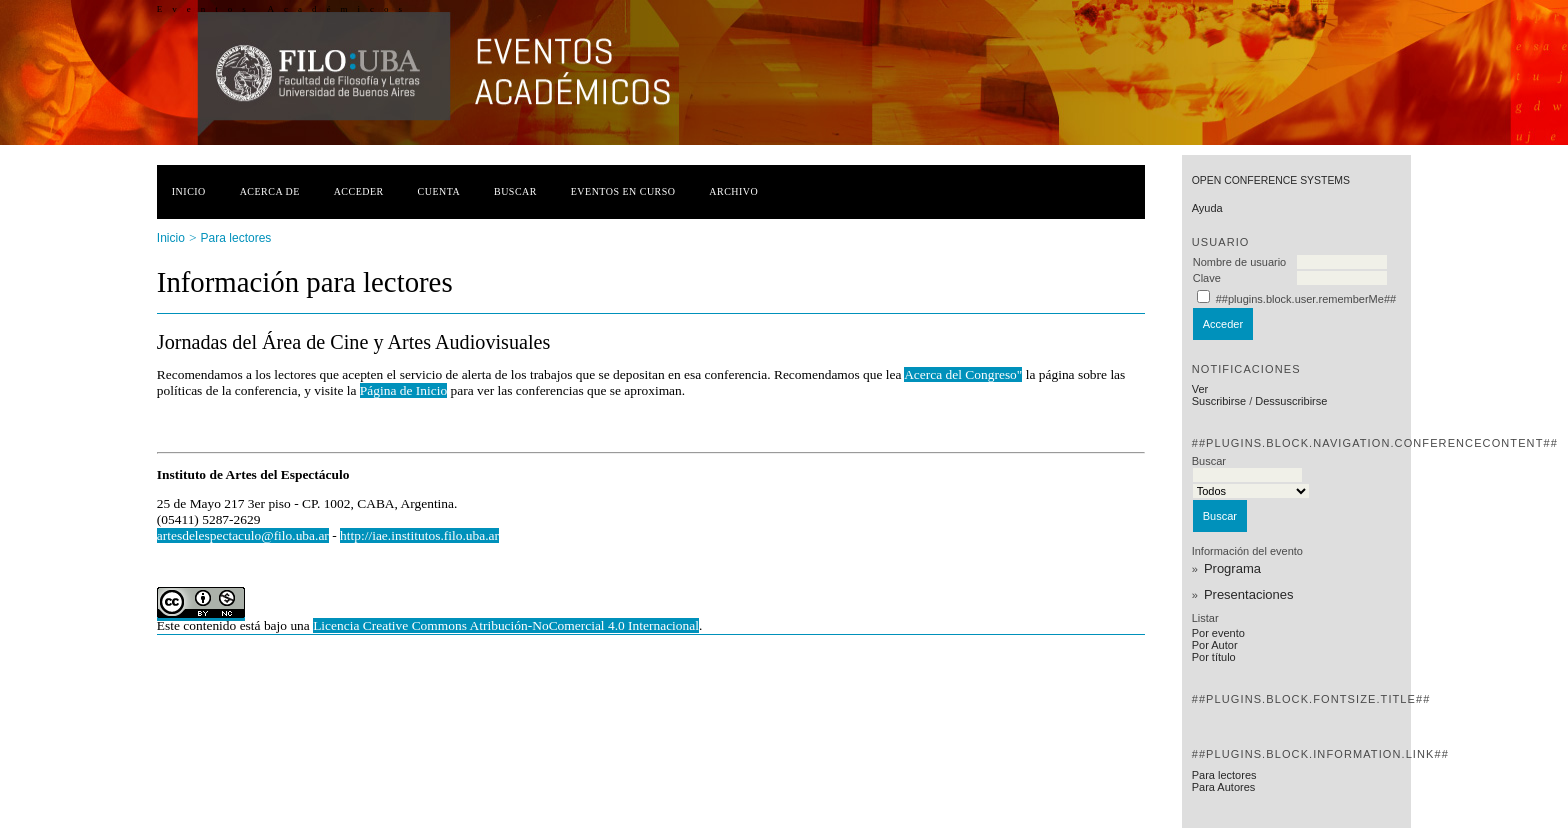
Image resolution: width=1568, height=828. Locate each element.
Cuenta (439, 191)
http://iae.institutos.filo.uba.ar (419, 535)
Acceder (359, 191)
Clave (1207, 278)
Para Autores (1224, 787)
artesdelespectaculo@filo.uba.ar (243, 535)
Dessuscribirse (1291, 401)
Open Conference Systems (1271, 180)
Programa (1232, 568)
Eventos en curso (623, 191)
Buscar (515, 191)
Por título (1214, 657)
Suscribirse (1219, 401)
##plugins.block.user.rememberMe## (1306, 299)
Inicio (189, 191)
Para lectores (1224, 775)
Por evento (1218, 633)
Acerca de (270, 191)
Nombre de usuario (1240, 262)
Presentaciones (1249, 594)
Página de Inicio (403, 390)
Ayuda (1207, 208)
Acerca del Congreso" (963, 374)
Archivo (733, 191)
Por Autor (1215, 645)
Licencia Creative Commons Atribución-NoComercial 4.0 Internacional (506, 625)
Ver (1200, 389)
